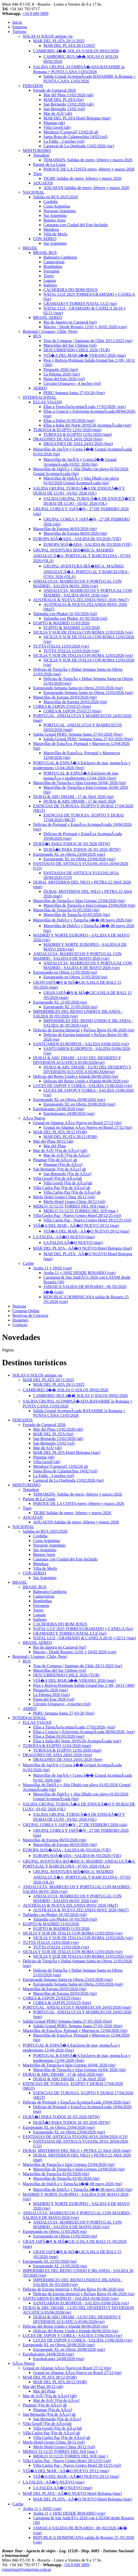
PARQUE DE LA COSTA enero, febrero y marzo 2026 (88, 169)
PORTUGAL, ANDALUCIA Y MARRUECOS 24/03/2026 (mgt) (77, 2007)
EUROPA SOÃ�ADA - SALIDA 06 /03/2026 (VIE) (77, 539)
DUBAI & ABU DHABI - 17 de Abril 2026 (79, 801)
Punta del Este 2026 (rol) (64, 379)
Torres (48, 276)
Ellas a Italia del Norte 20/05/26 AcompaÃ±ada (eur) (87, 425)
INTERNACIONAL (40, 397)
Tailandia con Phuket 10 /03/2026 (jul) (65, 614)
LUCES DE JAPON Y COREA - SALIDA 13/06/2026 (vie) (82, 1085)
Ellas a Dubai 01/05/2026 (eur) (69, 420)
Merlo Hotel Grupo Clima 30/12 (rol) (64, 1197)
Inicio (17, 22)
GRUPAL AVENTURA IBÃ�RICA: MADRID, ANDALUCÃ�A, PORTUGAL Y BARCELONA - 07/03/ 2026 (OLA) (82, 555)
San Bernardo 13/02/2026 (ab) (68, 104)
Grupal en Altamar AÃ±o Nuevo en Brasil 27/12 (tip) (77, 1123)
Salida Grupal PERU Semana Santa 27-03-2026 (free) (77, 734)
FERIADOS (33, 85)
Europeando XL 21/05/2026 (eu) (60, 1002)
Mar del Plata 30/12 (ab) (53, 1141)
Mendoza (51, 229)
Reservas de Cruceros (30, 1315)
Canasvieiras (54, 262)
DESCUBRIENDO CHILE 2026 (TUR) (76, 350)
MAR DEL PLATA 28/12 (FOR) (60, 1132)
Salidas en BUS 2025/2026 (55, 197)
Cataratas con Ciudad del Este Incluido (75, 225)
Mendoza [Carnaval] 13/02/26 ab (70, 132)
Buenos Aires (54, 220)
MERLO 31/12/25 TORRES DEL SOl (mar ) (70, 1206)
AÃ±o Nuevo (34, 1118)
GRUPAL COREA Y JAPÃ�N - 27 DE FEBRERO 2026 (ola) (75, 1825)
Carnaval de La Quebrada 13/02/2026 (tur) (78, 146)
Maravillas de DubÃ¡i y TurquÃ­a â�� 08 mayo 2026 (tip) (82, 920)
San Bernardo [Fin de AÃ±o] (67, 1174)
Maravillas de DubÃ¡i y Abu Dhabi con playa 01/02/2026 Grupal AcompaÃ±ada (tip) (81, 480)
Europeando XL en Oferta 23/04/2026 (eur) (69, 854)
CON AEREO (44, 238)
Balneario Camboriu (60, 257)
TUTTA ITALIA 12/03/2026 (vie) (61, 646)
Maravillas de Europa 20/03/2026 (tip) (65, 697)
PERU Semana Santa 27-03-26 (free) (74, 393)
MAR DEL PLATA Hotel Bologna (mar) (77, 118)
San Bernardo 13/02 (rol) (64, 109)
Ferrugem (51, 271)
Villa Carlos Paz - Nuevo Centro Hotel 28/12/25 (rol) (77, 1215)
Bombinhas (52, 266)
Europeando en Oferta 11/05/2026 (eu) (65, 972)
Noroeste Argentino (59, 211)
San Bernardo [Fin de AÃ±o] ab (59, 1169)
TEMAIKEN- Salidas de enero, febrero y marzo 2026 (87, 160)
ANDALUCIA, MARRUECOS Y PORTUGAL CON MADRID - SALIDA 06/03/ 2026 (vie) (77, 583)
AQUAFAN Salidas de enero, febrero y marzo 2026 (86, 187)
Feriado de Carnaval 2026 (54, 90)
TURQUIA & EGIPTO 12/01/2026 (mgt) (67, 430)
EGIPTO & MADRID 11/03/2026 (61, 623)
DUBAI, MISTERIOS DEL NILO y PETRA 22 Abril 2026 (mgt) (77, 2150)
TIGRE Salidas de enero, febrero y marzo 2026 (82, 178)
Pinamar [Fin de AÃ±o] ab (55, 1160)
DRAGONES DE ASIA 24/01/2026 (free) (67, 439)
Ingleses (50, 285)
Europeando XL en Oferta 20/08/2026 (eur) (69, 1099)
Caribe (28, 1263)
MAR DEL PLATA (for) (63, 99)
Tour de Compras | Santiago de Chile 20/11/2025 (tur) (88, 340)
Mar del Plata (54, 1146)
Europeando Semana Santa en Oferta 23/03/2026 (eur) (78, 688)
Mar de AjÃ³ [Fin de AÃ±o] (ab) (60, 1150)
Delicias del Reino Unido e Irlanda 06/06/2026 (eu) (75, 1076)
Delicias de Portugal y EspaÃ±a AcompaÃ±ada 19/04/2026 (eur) (76, 2102)
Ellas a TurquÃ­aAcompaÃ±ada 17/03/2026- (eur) (84, 406)
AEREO (40, 388)
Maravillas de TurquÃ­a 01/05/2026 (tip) (66, 910)
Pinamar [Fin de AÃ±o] (62, 1164)
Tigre (37, 174)
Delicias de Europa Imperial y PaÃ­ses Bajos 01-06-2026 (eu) (83, 1030)
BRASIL (30, 248)
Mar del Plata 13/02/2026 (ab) (68, 95)
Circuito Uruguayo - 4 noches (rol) (72, 383)
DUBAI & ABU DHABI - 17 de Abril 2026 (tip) (73, 796)
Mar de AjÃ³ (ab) (57, 113)
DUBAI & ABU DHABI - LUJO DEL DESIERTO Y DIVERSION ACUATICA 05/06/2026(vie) (77, 1060)
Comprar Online (25, 1311)
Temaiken (41, 155)
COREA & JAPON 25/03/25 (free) (62, 706)
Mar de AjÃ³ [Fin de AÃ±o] (66, 1155)
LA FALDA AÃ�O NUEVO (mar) (73, 1242)
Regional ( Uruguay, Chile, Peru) (50, 331)
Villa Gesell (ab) (57, 127)
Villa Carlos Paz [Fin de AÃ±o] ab (61, 1187)
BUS (37, 336)
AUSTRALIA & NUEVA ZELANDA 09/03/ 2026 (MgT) (80, 600)
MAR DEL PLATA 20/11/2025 (59, 41)
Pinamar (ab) (54, 123)
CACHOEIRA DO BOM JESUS (70, 289)
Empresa (19, 27)
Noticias (19, 1306)
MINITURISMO (37, 150)
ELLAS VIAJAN (47, 402)
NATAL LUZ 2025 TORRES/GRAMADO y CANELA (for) (83, 1628)
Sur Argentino (55, 215)
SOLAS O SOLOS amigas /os (48, 36)
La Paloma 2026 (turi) (61, 374)
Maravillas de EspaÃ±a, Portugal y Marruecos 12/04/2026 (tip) (75, 2030)
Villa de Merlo (55, 234)
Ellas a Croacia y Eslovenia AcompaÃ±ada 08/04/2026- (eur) (84, 1732)
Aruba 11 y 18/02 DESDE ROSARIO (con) (79, 1272)
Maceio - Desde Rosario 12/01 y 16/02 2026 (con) (85, 327)
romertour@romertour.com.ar (26, 2569)
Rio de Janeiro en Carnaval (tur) (70, 322)
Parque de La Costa (49, 164)
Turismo (19, 31)
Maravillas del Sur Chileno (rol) (69, 345)
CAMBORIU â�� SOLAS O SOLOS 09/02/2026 (76, 51)
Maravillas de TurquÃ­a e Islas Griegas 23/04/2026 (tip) (79, 901)
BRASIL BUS (45, 252)
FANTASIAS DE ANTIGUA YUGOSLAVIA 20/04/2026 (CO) (75, 2136)
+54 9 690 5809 (35, 13)
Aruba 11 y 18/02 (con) (52, 1268)
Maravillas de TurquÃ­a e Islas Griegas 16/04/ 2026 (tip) (79, 783)
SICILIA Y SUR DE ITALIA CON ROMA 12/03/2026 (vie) (83, 632)
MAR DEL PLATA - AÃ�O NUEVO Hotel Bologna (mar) (82, 1248)
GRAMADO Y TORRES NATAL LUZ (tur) (80, 303)
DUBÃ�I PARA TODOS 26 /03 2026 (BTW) (71, 844)
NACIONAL (33, 192)
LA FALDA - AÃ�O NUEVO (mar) (64, 1237)
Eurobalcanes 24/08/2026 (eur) (58, 1109)
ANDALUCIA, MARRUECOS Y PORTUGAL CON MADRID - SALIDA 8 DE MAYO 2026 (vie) (77, 956)
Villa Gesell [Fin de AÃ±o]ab (57, 1178)
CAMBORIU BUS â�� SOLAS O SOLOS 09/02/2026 (80, 1395)
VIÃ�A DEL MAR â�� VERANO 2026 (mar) (84, 355)
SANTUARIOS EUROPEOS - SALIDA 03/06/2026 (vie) (81, 1044)
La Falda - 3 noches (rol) (64, 141)
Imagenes (20, 1320)
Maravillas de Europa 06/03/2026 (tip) (65, 529)
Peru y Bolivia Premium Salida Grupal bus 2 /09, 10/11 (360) (84, 1685)
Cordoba (50, 201)
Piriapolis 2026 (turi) (60, 369)
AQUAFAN (43, 183)
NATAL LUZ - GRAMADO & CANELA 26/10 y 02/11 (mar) (84, 1638)
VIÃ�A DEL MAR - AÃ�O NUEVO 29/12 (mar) (76, 1225)
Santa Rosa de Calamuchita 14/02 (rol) (75, 136)
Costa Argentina (56, 206)
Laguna (49, 280)
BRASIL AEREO (47, 317)
